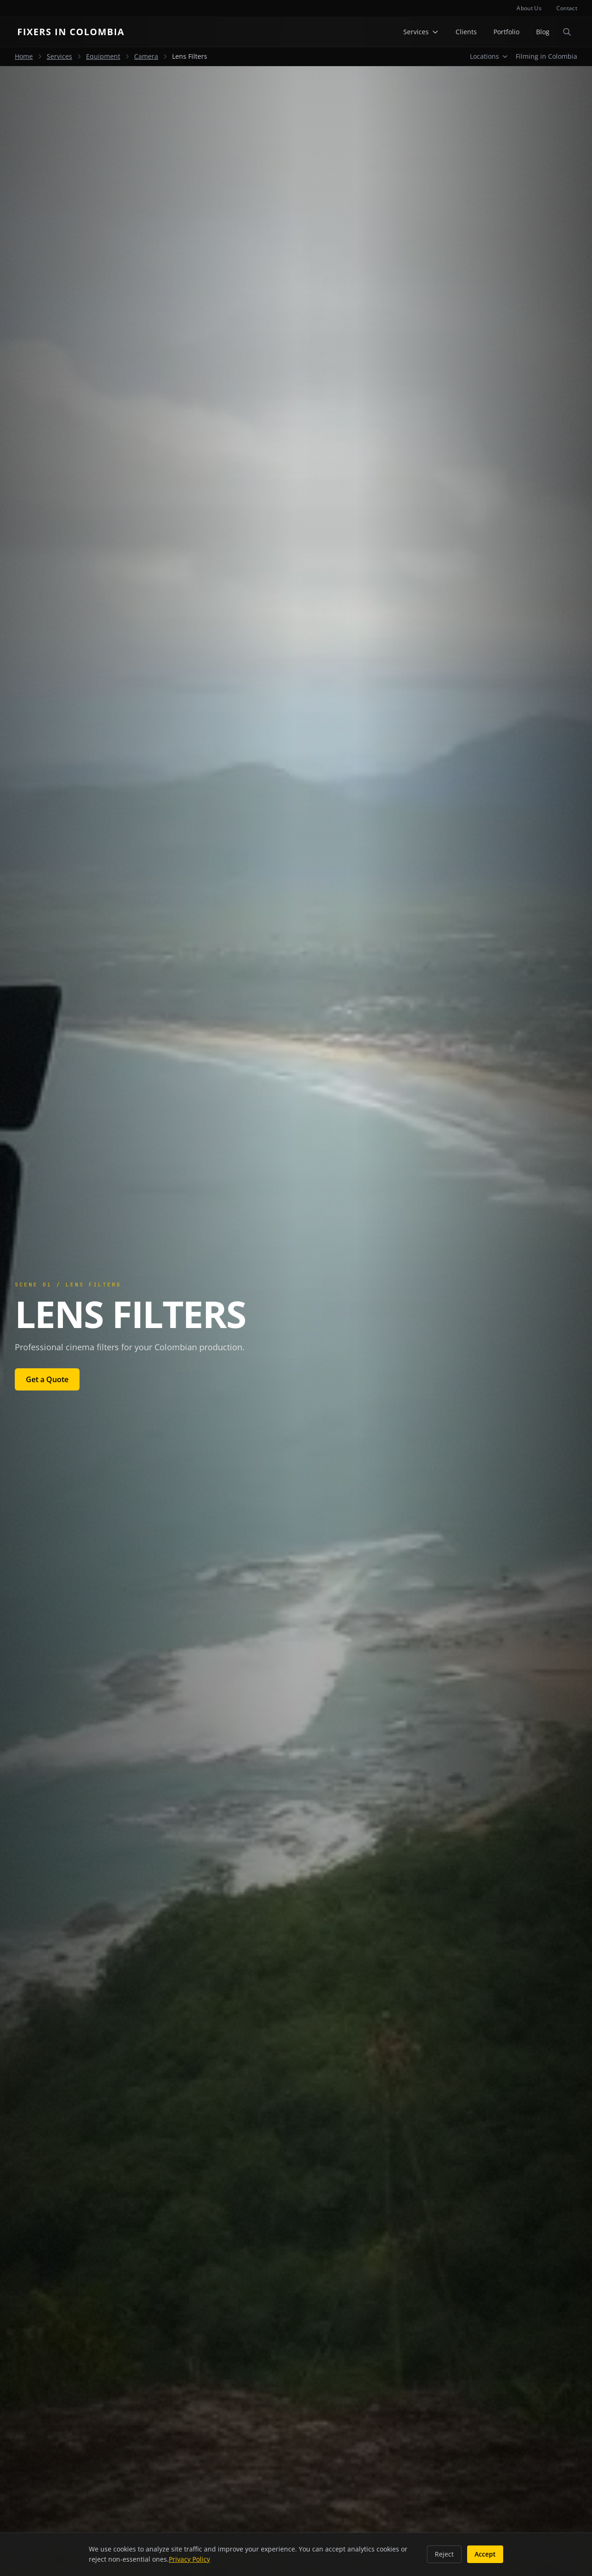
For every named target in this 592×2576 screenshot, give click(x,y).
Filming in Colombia (546, 56)
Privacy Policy (189, 2559)
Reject (444, 2554)
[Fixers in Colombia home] (73, 32)
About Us (529, 8)
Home (24, 56)
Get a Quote (47, 1379)
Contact (566, 8)
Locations (489, 56)
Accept (485, 2554)
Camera (146, 56)
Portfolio (506, 31)
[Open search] (567, 32)
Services (421, 31)
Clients (466, 31)
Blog (542, 31)
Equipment (103, 56)
